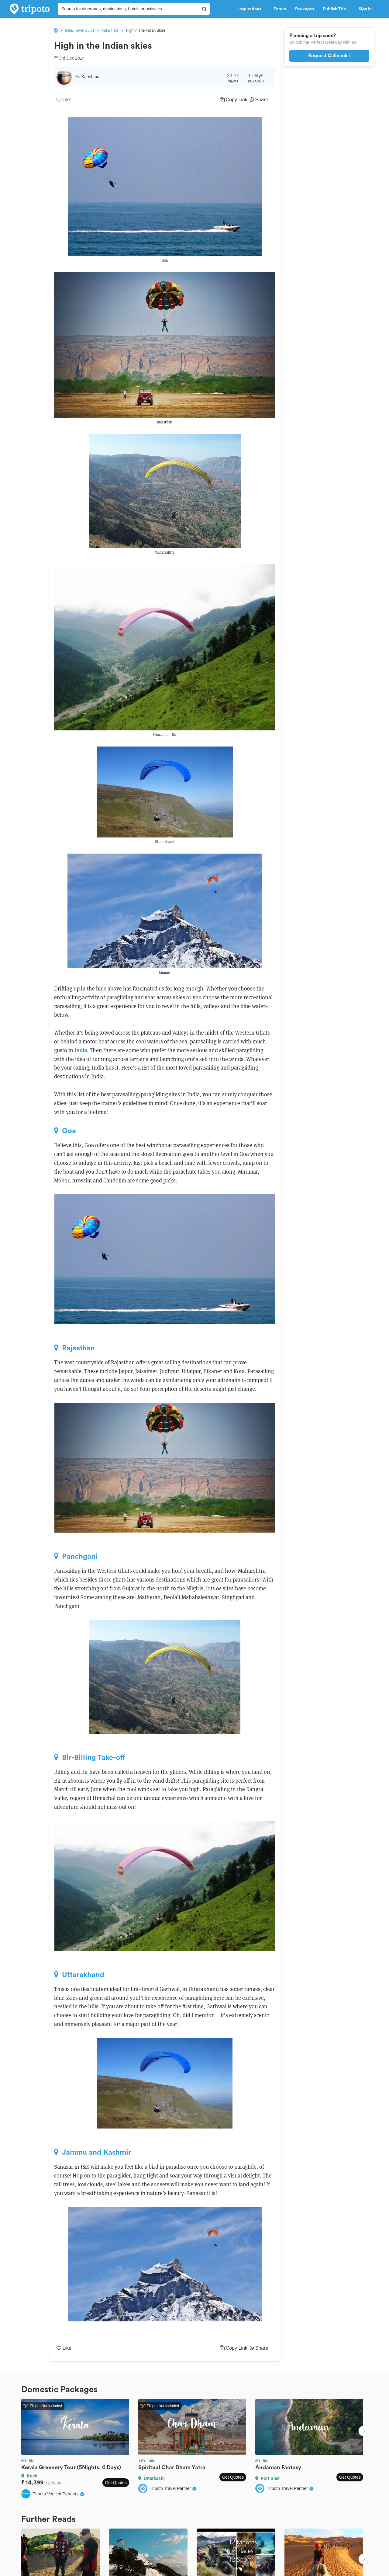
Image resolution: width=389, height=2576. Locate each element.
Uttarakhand (79, 1975)
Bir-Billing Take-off (89, 1757)
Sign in (365, 9)
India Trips (110, 30)
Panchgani (76, 1556)
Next (363, 2431)
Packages (304, 9)
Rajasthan (74, 1348)
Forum (280, 9)
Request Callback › (329, 55)
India (80, 1050)
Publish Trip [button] (336, 9)
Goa (65, 1131)
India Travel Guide (80, 30)
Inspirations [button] (251, 9)
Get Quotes (116, 2482)
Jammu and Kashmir (92, 2152)
